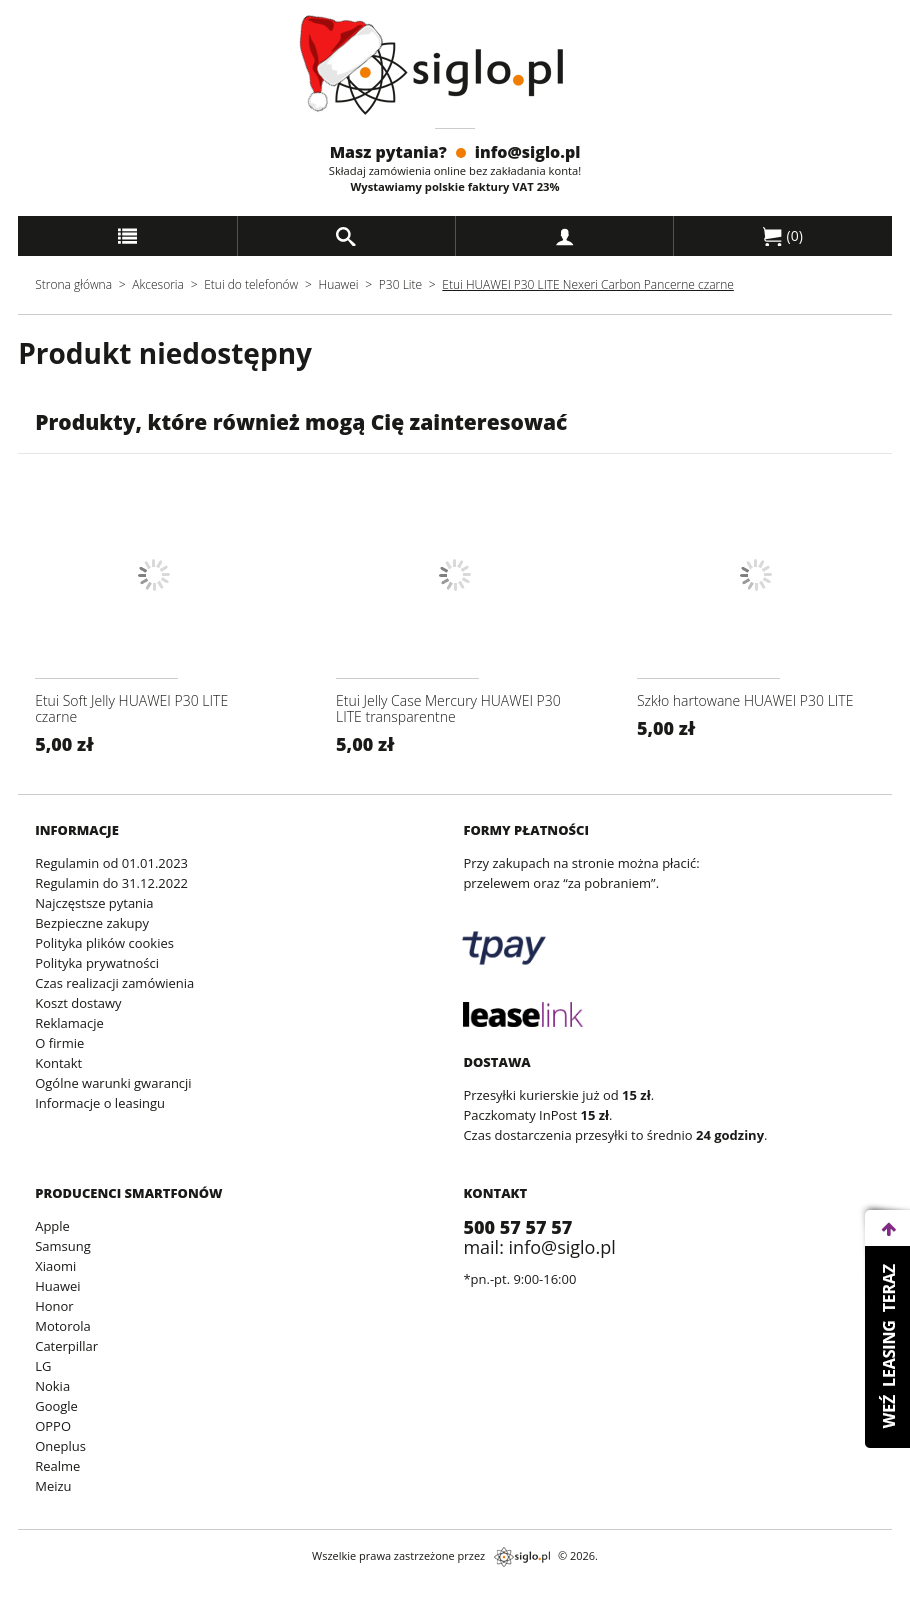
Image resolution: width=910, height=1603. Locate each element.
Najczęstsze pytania (94, 903)
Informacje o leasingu (100, 1103)
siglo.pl (522, 1557)
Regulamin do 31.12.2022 (111, 883)
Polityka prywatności (97, 963)
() (783, 236)
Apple (52, 1226)
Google (56, 1406)
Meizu (53, 1486)
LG (43, 1366)
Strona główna (73, 284)
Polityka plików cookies (104, 943)
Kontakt (58, 1063)
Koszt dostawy (78, 1003)
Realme (57, 1466)
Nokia (52, 1386)
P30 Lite (402, 284)
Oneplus (60, 1446)
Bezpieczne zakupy (92, 923)
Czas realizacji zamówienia (114, 983)
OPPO (53, 1426)
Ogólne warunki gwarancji (113, 1083)
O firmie (59, 1043)
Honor (54, 1306)
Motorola (63, 1326)
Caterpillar (66, 1346)
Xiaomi (55, 1266)
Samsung (63, 1246)
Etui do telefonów (251, 284)
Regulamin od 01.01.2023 (111, 863)
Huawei (339, 284)
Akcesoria (158, 284)
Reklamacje (69, 1023)
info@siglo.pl (528, 152)
